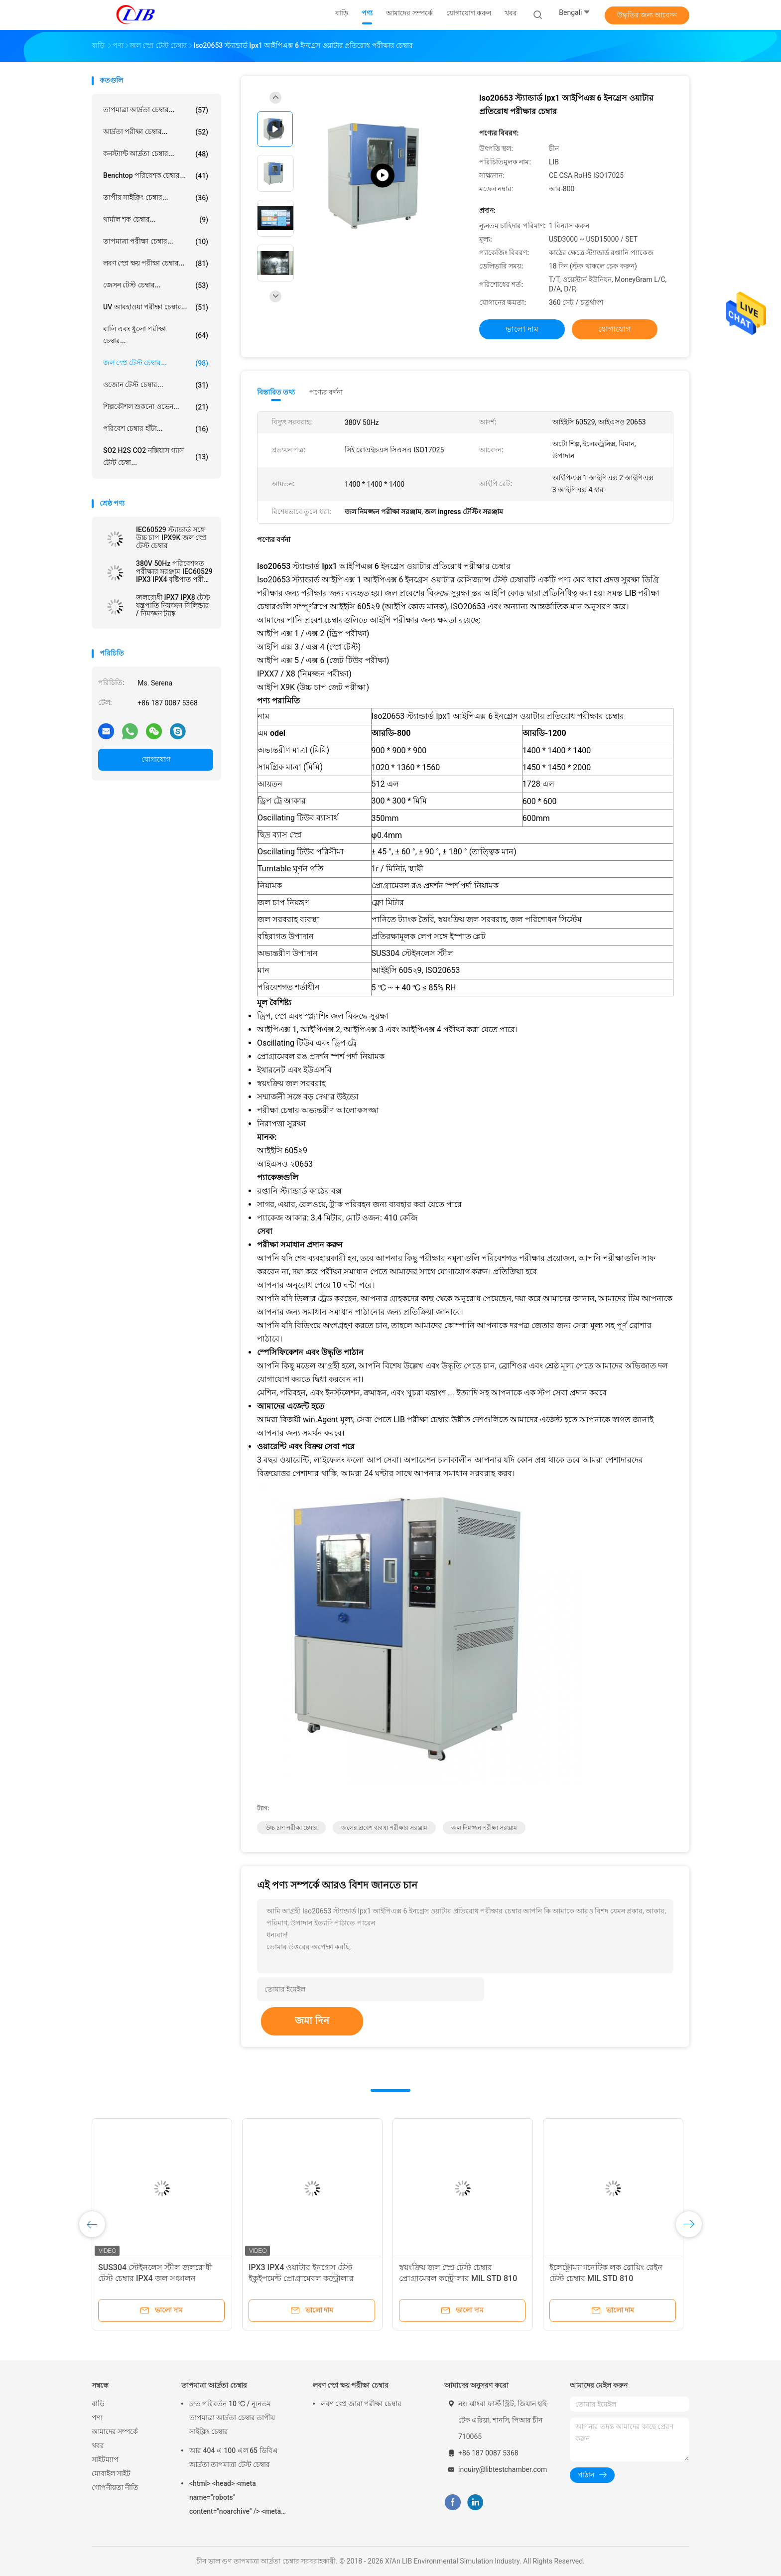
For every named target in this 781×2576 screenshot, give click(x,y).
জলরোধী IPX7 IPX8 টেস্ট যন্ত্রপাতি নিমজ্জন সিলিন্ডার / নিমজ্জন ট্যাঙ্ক (173, 605)
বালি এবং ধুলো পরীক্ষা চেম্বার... (155, 335)
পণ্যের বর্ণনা (326, 392)
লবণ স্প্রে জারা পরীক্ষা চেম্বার (361, 2404)
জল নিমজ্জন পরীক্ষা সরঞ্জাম (484, 1827)
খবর (98, 2445)
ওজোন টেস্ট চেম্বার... (155, 385)
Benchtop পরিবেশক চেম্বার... (155, 176)
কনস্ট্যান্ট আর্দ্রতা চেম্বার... (155, 154)
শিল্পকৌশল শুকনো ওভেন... (155, 407)
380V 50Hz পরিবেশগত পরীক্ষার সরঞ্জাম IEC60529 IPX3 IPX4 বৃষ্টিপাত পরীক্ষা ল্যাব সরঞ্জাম (174, 571)
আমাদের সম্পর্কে (115, 2432)
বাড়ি (98, 2404)
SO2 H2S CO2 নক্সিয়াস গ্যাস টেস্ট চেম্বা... (155, 456)
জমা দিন (312, 2021)
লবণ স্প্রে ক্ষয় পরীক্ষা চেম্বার (351, 2385)
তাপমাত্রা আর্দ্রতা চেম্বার (214, 2385)
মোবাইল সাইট (111, 2473)
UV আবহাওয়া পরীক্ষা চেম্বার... (155, 307)
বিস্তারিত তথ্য (276, 392)
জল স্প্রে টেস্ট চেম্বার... (155, 363)
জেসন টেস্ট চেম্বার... (155, 285)
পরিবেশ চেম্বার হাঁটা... (155, 429)
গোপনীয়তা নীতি (115, 2487)
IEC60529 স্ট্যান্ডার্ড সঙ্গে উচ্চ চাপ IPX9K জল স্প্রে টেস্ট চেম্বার (171, 537)
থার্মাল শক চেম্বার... (155, 220)
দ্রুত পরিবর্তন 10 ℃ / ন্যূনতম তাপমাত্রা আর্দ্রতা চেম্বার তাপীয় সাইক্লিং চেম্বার (232, 2418)
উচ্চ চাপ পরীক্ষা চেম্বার (291, 1827)
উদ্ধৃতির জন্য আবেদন (647, 15)
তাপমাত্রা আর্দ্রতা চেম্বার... (155, 110)
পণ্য (97, 2418)
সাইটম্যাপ (105, 2459)
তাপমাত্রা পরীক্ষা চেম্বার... (155, 242)
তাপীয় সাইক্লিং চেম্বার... (155, 198)
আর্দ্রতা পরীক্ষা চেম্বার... (155, 132)
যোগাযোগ (155, 759)
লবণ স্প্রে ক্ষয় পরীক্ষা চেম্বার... (155, 264)
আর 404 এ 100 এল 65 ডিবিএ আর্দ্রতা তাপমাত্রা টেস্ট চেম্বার (233, 2457)
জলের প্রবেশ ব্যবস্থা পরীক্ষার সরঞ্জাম (384, 1827)
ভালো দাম (522, 329)
